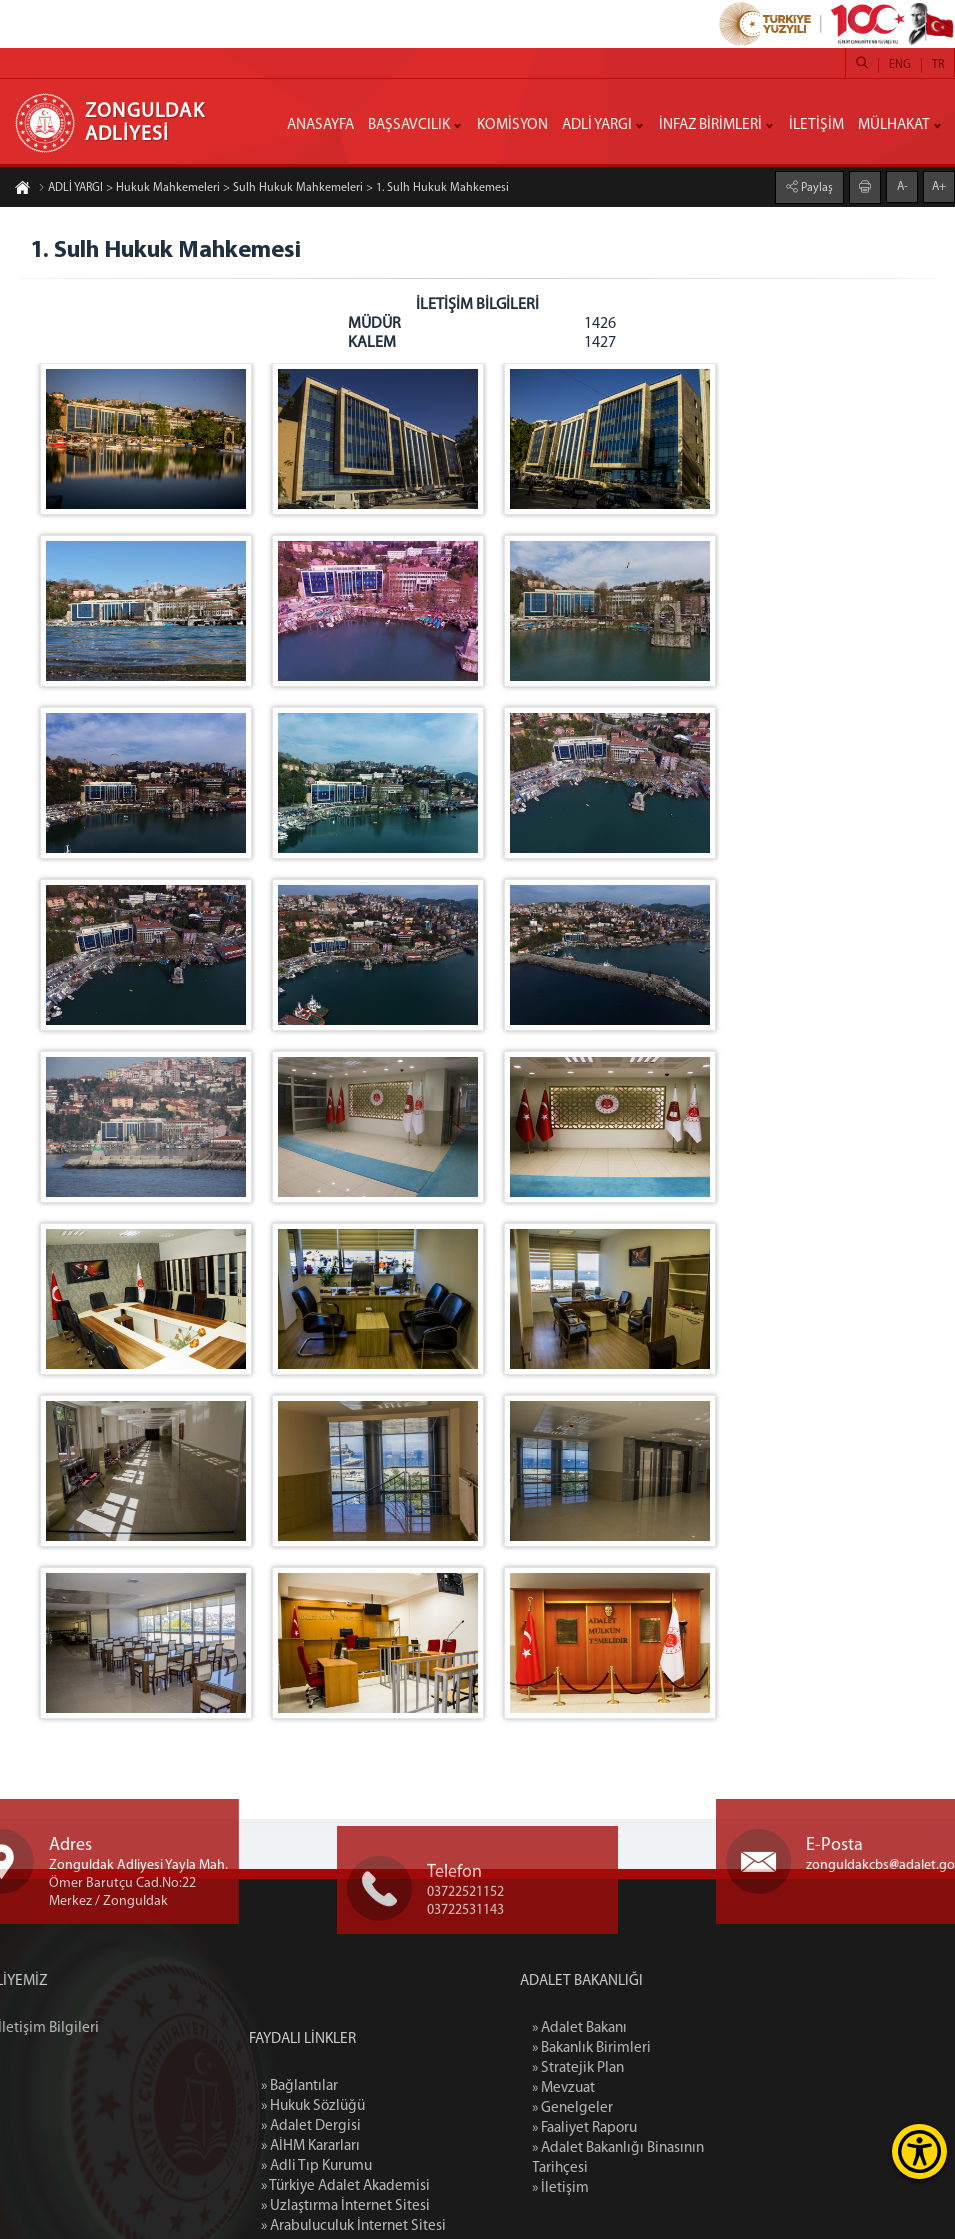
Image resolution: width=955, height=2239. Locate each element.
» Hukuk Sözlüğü (313, 2218)
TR (938, 65)
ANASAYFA (320, 125)
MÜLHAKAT (894, 125)
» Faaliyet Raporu (666, 2128)
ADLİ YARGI (597, 125)
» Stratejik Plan (660, 2068)
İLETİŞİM (816, 125)
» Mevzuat (645, 2088)
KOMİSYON (512, 125)
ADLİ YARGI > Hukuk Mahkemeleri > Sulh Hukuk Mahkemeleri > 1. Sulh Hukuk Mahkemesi (273, 189)
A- (902, 186)
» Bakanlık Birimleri (673, 2048)
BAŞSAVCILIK (409, 125)
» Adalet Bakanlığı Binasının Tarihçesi (700, 2158)
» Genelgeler (654, 2108)
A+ (939, 186)
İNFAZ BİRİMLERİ (710, 125)
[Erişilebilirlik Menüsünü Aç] (919, 2151)
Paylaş (815, 187)
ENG (900, 65)
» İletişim (642, 2188)
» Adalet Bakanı (661, 2028)
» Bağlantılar (299, 2198)
